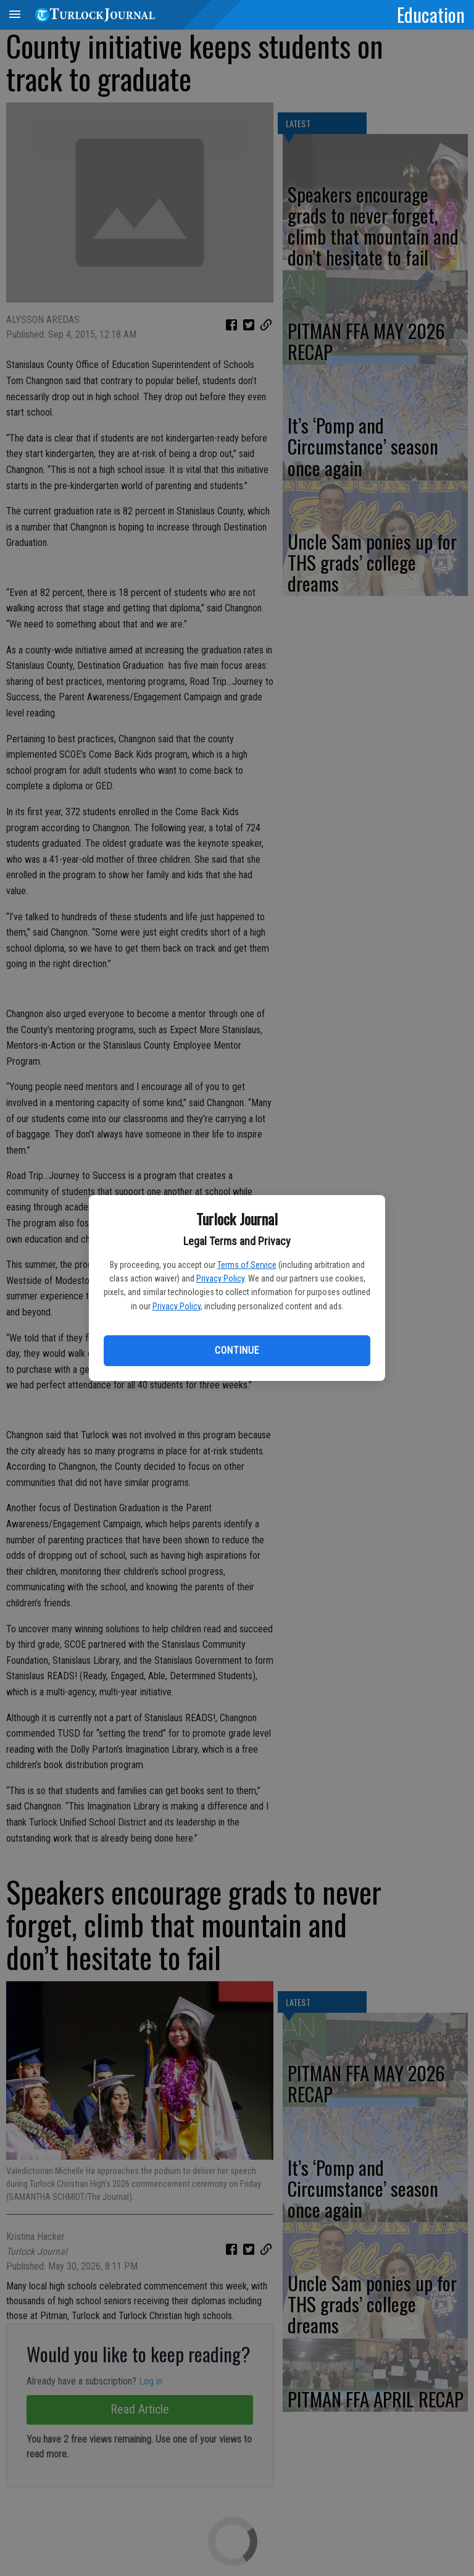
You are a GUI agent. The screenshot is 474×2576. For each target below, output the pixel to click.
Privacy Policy (220, 1278)
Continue (237, 1350)
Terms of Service (246, 1265)
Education (431, 14)
